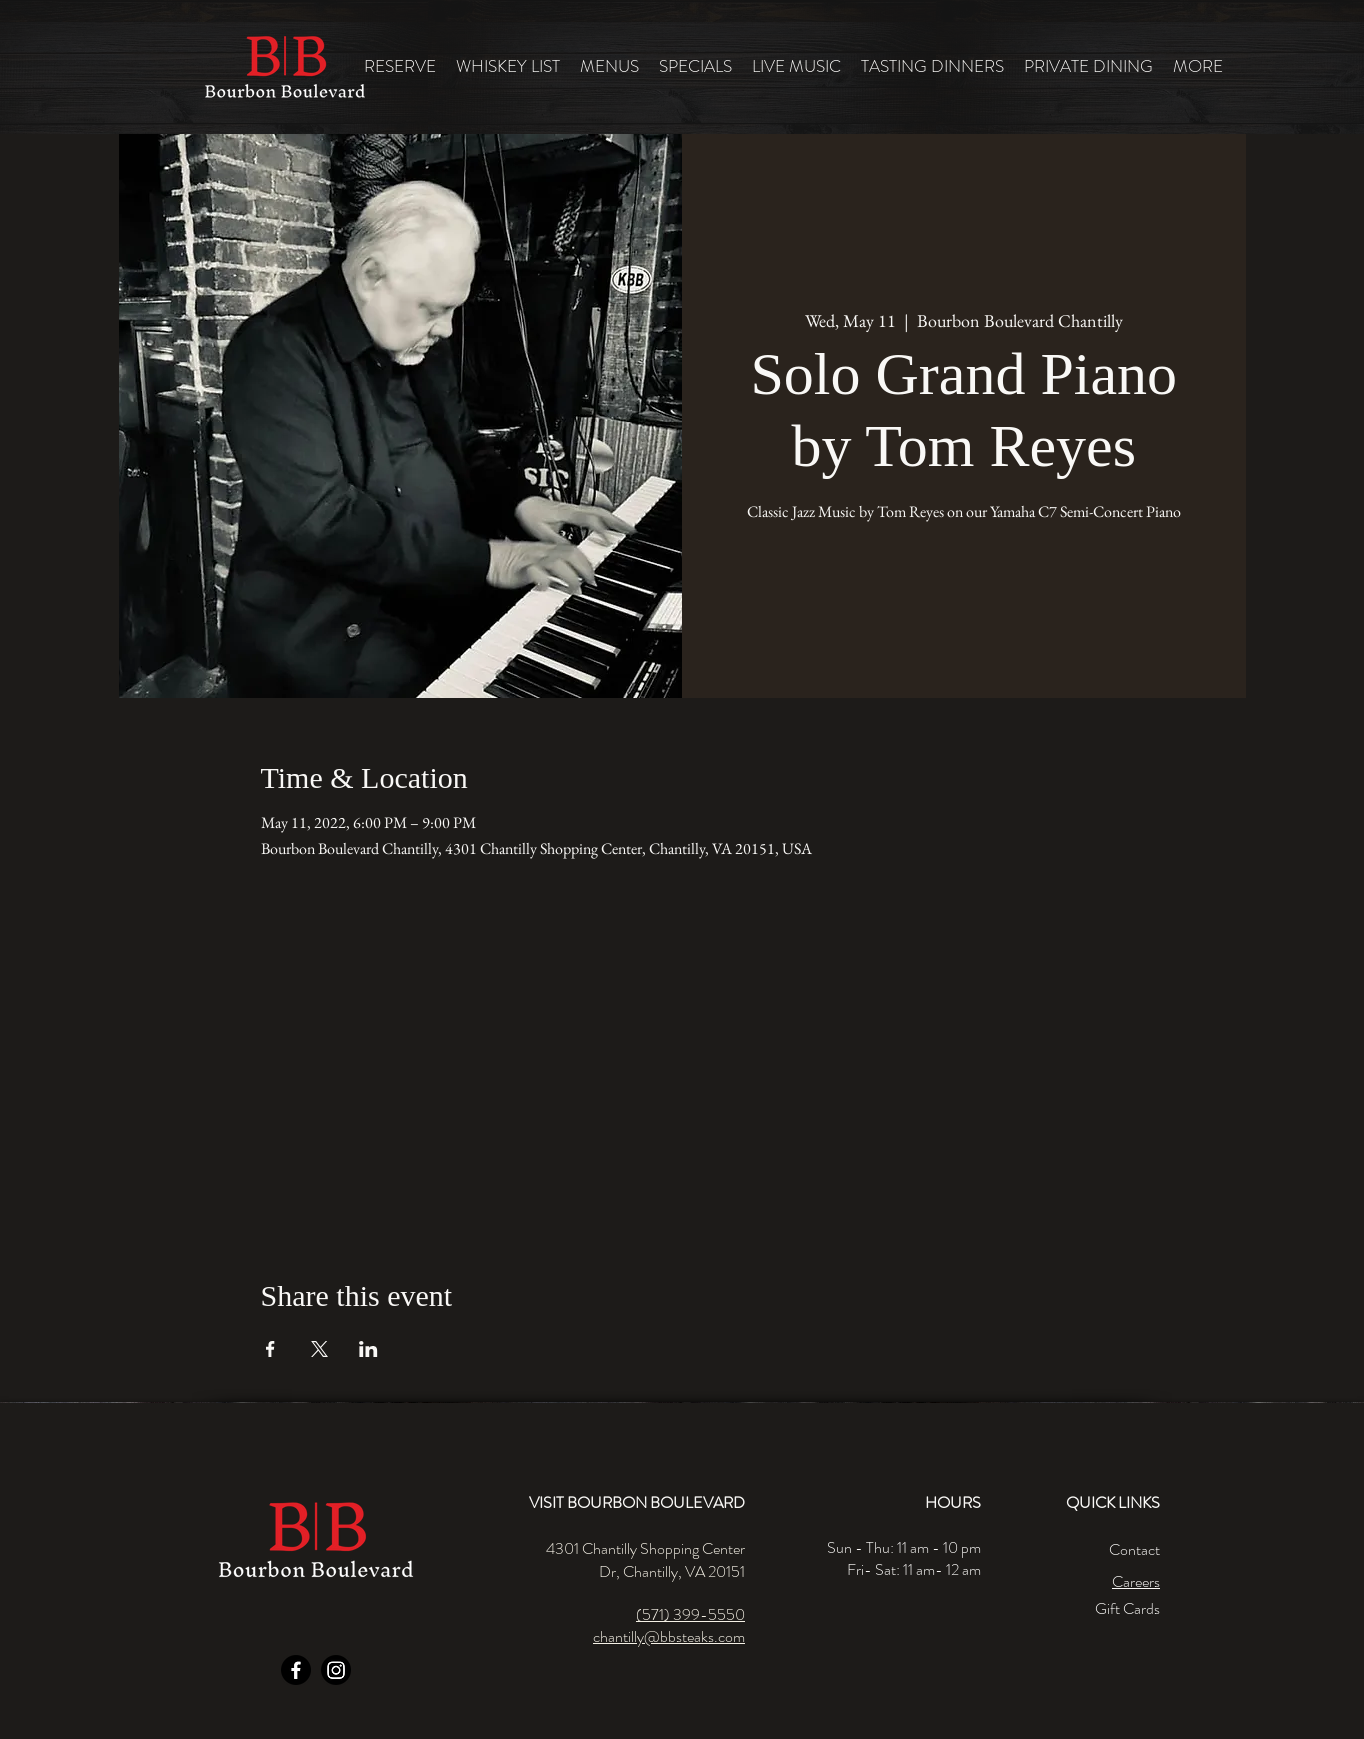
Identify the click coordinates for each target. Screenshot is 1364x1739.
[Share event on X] (319, 1349)
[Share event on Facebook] (270, 1349)
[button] (609, 66)
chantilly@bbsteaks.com (669, 1636)
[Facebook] (296, 1670)
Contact (1134, 1549)
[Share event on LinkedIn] (368, 1349)
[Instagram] (336, 1670)
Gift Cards (1127, 1608)
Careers (1136, 1581)
